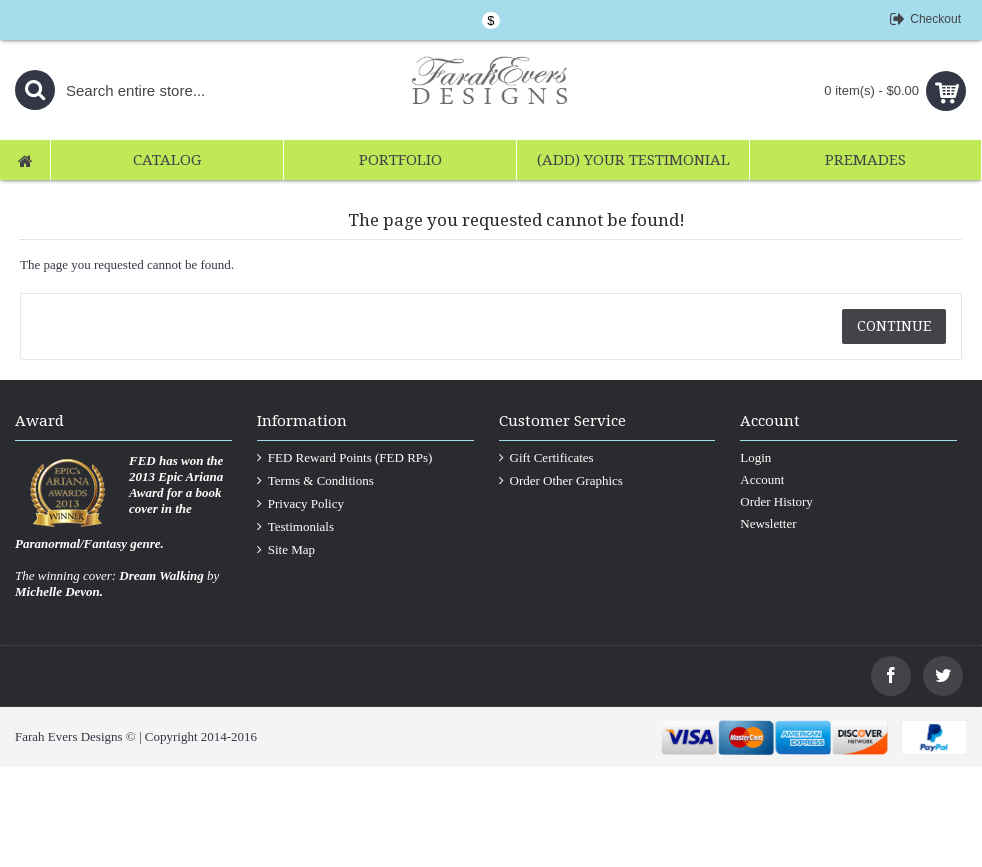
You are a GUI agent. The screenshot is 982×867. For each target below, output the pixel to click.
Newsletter (768, 523)
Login (755, 457)
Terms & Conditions (315, 481)
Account (762, 479)
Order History (776, 501)
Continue (894, 326)
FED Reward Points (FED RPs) (345, 458)
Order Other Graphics (561, 481)
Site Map (286, 550)
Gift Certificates (546, 458)
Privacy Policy (300, 504)
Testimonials (295, 527)
